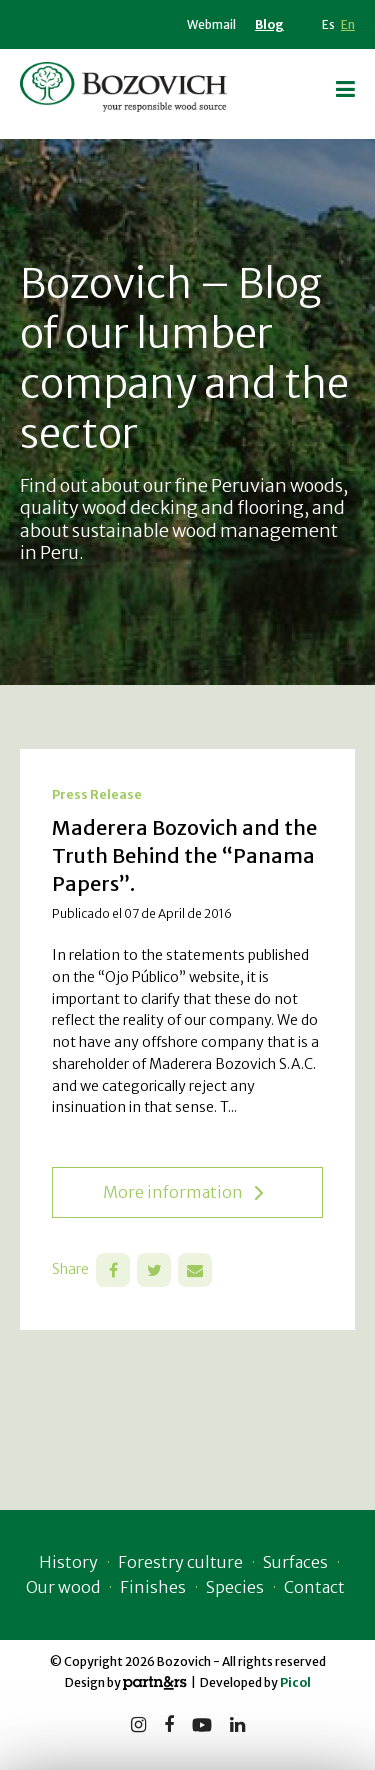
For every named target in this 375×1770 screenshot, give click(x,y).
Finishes (153, 1587)
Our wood (63, 1587)
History (68, 1562)
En (348, 24)
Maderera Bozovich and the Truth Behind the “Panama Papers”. (184, 855)
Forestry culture (180, 1562)
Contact (314, 1587)
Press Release (97, 794)
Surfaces (295, 1562)
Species (235, 1587)
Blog (269, 24)
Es (328, 24)
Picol (295, 1682)
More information (183, 1192)
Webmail (211, 24)
